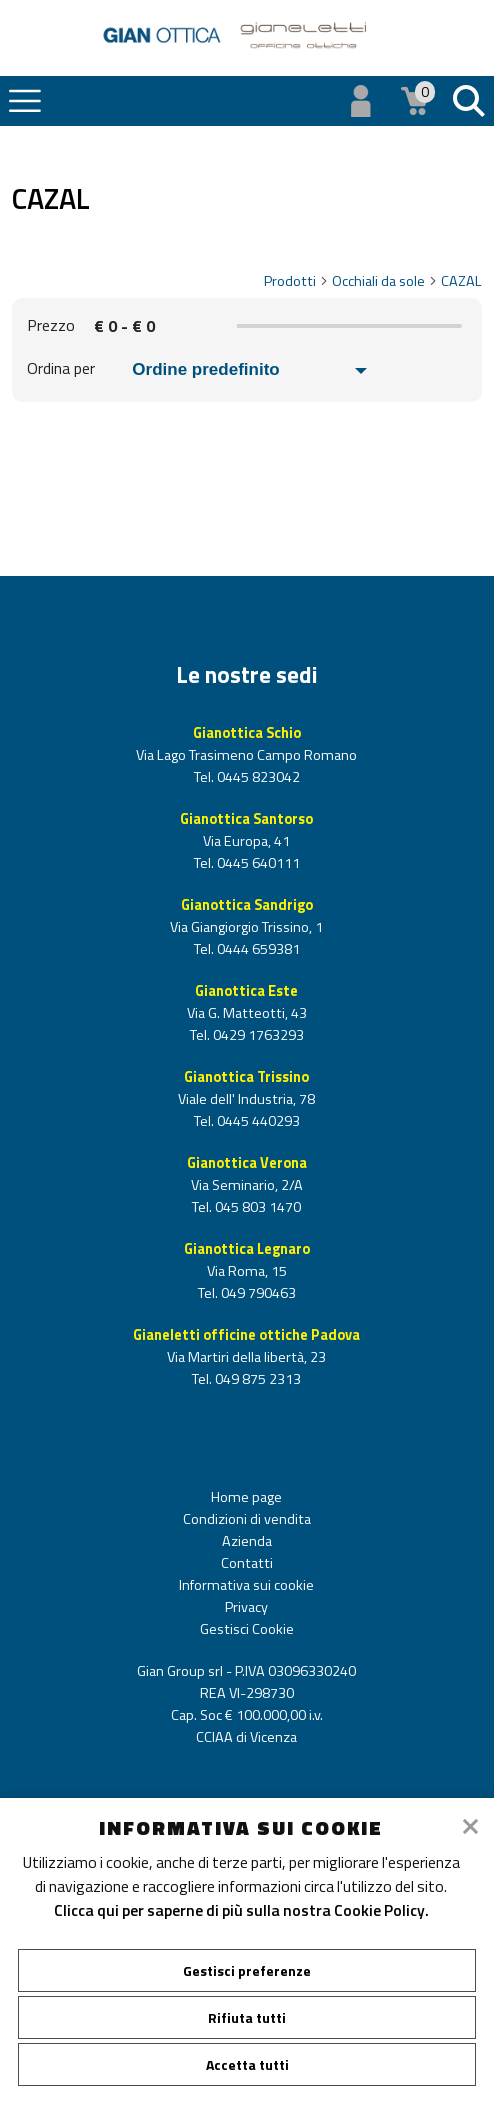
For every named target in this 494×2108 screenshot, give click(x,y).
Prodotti (296, 281)
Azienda (247, 1541)
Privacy (246, 1607)
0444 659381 (257, 949)
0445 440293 (257, 1121)
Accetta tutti (247, 2064)
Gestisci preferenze (247, 1970)
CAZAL (461, 281)
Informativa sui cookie (246, 1585)
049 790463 (257, 1293)
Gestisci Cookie (247, 1629)
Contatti (247, 1563)
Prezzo (51, 325)
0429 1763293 (257, 1035)
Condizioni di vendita (247, 1519)
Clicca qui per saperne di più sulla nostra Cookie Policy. (241, 1910)
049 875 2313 (256, 1379)
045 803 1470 (256, 1207)
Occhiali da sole (385, 281)
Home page (246, 1497)
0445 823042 (257, 777)
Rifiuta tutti (247, 2017)
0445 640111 (257, 863)
